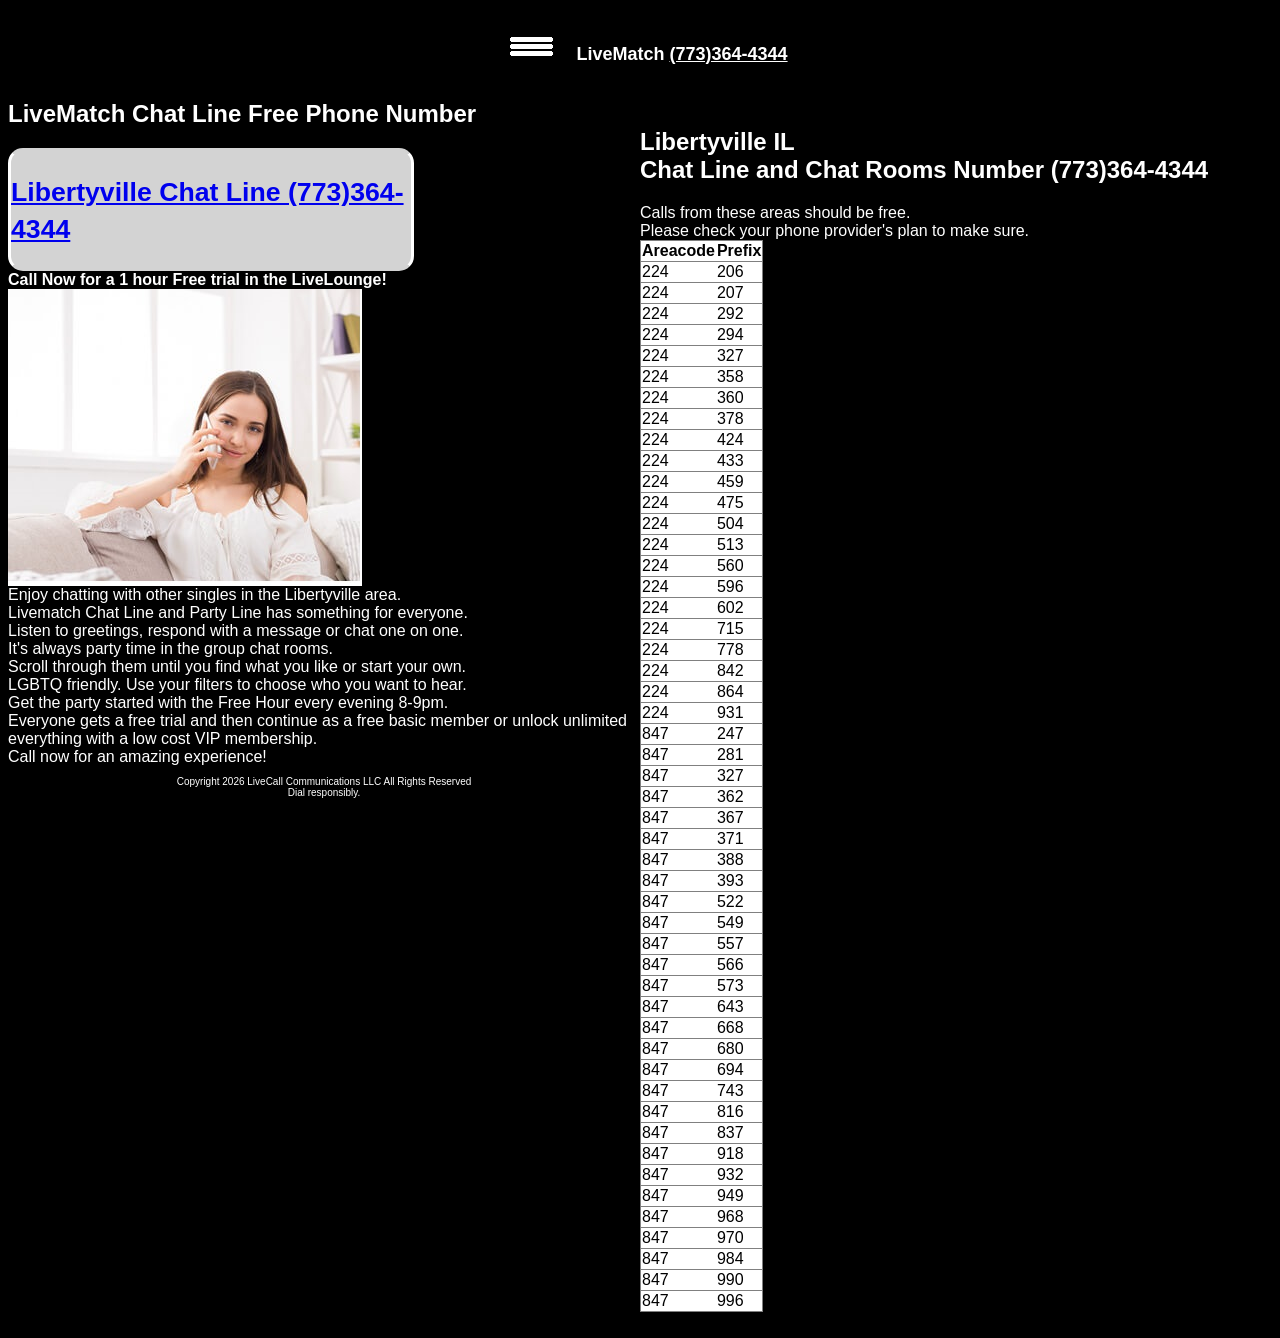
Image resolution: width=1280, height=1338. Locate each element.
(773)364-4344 (728, 54)
